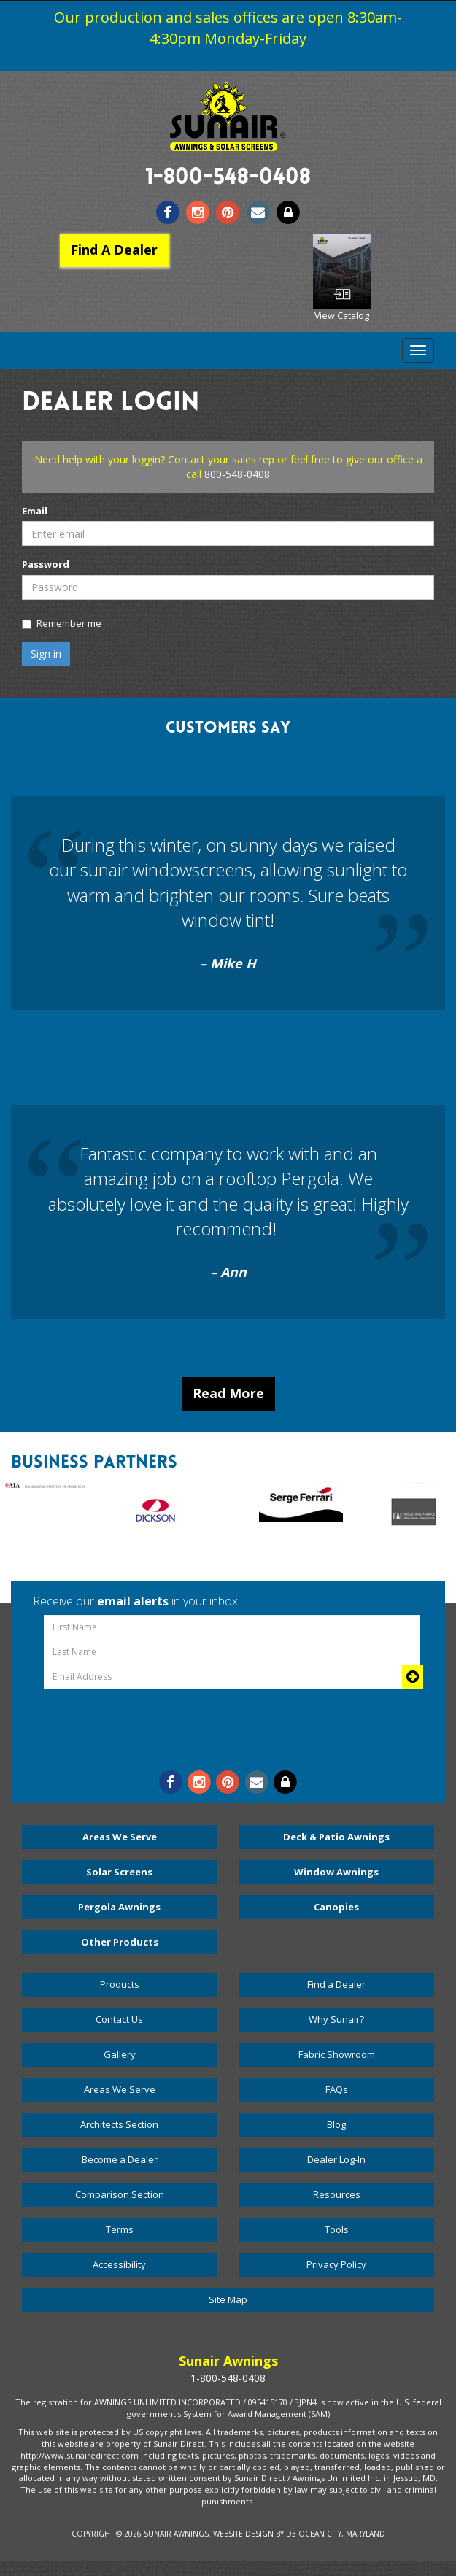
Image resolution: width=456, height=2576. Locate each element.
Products (119, 1984)
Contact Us (119, 2019)
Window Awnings (336, 1871)
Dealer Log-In (336, 2159)
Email (34, 510)
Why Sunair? (336, 2019)
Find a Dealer (336, 1984)
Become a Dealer (120, 2159)
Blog (336, 2124)
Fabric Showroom (336, 2054)
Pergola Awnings (119, 1906)
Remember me (61, 623)
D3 (291, 2534)
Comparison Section (119, 2194)
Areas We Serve (119, 1836)
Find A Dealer (114, 249)
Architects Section (119, 2124)
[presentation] (232, 1725)
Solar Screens (119, 1871)
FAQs (336, 2089)
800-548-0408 (237, 474)
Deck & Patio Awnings (336, 1836)
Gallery (120, 2054)
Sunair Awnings (176, 2534)
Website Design (243, 2534)
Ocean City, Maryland (341, 2534)
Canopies (336, 1906)
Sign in (46, 653)
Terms (120, 2229)
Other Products (119, 1941)
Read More (228, 1393)
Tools (337, 2229)
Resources (336, 2194)
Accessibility (119, 2264)
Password (45, 564)
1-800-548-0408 (228, 179)
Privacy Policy (336, 2264)
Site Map (228, 2299)
